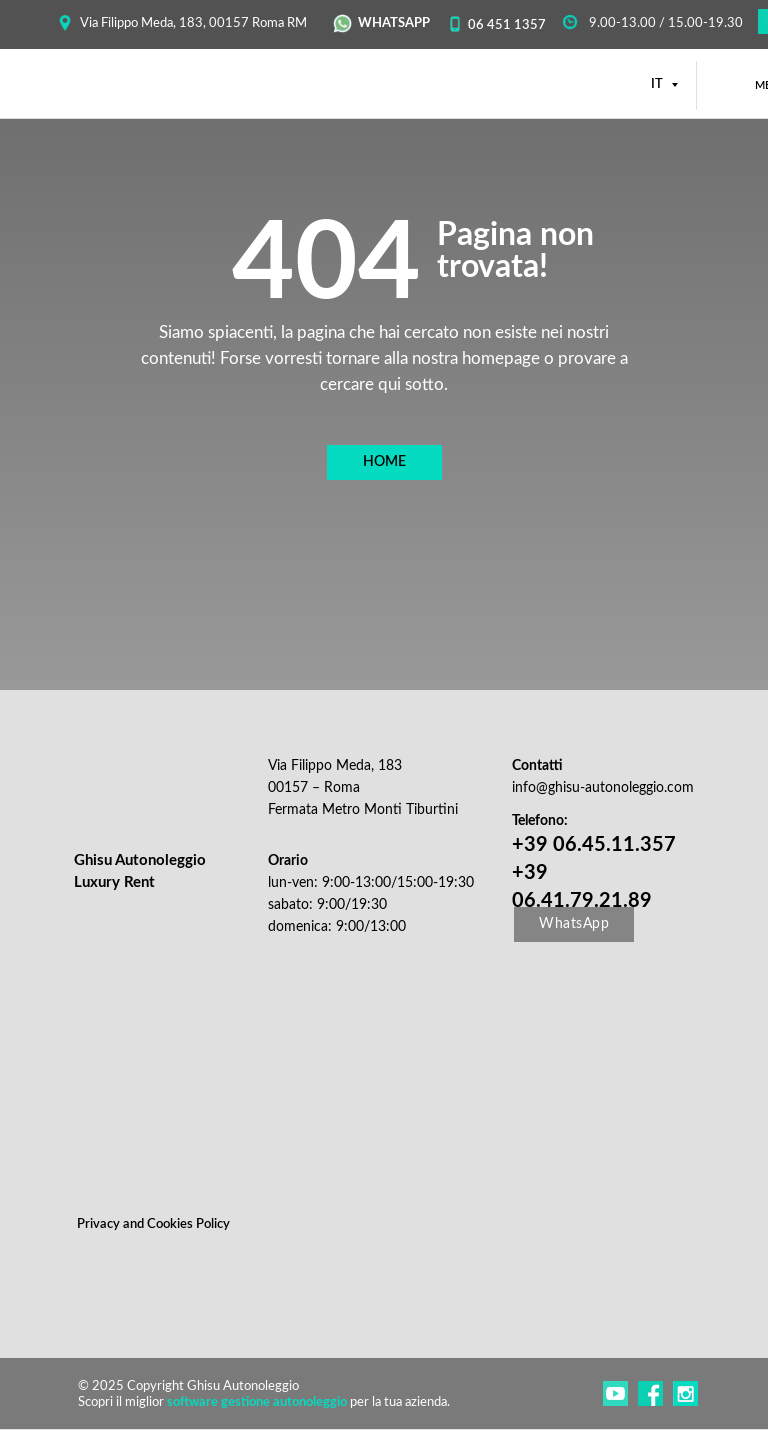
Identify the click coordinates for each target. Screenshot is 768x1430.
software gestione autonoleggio (257, 1402)
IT (658, 84)
